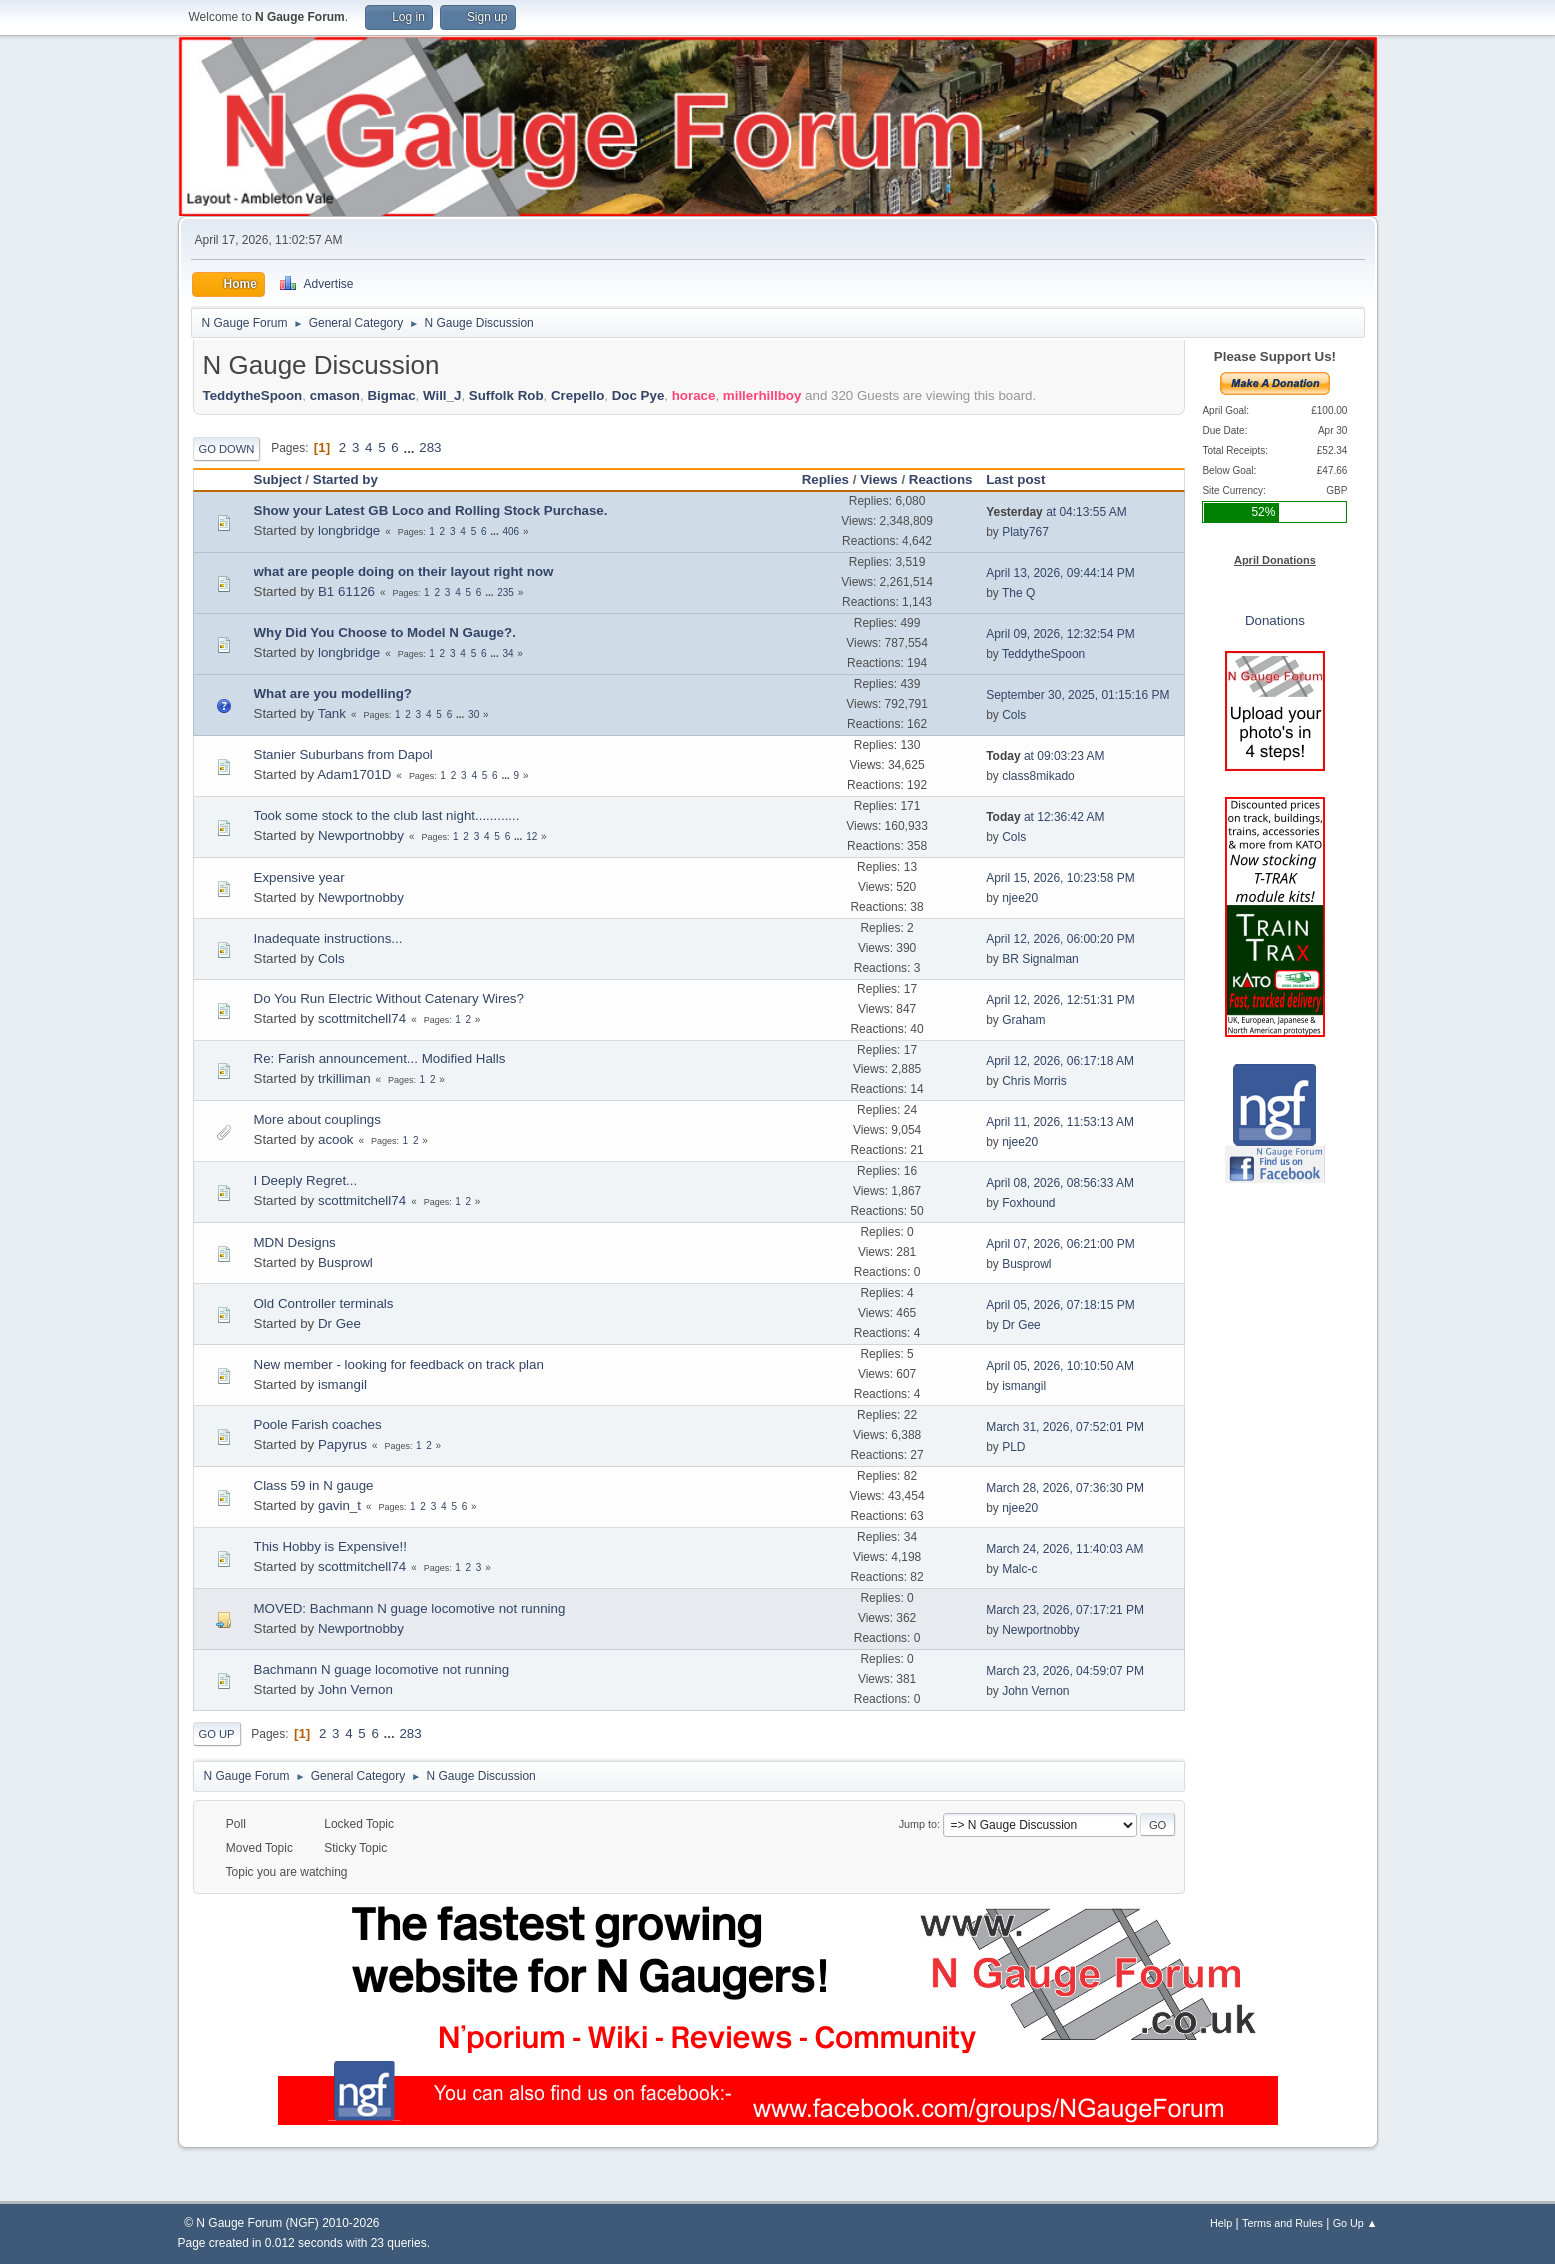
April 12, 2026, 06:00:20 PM (1060, 939)
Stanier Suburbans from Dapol (343, 754)
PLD (1013, 1447)
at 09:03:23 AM (1045, 756)
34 (507, 653)
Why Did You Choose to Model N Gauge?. (385, 632)
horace (694, 395)
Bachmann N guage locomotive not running (382, 1669)
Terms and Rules (1282, 2223)
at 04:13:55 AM (1056, 512)
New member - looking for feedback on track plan (399, 1364)
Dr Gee (339, 1323)
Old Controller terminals (324, 1303)
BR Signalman (1040, 959)
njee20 (1020, 898)
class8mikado (1038, 776)
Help (1221, 2223)
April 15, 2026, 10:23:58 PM (1060, 878)
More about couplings (317, 1119)
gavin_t (339, 1505)
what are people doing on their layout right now (404, 571)
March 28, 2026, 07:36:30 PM (1065, 1488)
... (410, 447)
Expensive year (299, 877)
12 (531, 836)
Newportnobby (361, 835)
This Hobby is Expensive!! (330, 1546)
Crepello (577, 395)
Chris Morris (1034, 1081)
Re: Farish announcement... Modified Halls (380, 1058)
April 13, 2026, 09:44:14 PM (1060, 573)
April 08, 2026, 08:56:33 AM (1060, 1183)
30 (473, 714)
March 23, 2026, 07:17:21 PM (1065, 1610)
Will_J (442, 395)
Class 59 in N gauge (314, 1485)
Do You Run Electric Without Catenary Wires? (389, 998)
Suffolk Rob (506, 395)
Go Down (227, 449)
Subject (278, 479)
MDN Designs (295, 1242)
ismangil (342, 1384)
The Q (1018, 593)
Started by (345, 479)
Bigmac (391, 395)
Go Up (217, 1734)
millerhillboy (762, 395)
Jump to (918, 1824)
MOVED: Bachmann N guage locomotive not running (410, 1608)
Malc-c (1019, 1569)
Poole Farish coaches (318, 1424)
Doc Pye (638, 395)
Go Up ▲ (1355, 2223)
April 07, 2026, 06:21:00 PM (1060, 1244)
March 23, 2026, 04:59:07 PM (1065, 1671)
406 (510, 531)
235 (505, 592)
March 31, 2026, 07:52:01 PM (1065, 1427)
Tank (332, 713)
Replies (825, 479)
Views (879, 479)
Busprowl (345, 1262)
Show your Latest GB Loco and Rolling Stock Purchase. (431, 510)
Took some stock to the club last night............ (387, 815)
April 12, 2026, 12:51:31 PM (1060, 1000)
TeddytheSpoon (253, 395)
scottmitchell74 (362, 1018)
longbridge (349, 530)
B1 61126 (346, 591)
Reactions (941, 479)
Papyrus (342, 1444)
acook (336, 1139)
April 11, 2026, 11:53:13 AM (1060, 1122)
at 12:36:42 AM (1045, 817)
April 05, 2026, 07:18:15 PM (1060, 1305)
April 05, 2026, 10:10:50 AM (1060, 1366)
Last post (1024, 479)
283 (430, 447)
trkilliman (344, 1078)
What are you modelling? (333, 693)
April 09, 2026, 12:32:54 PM (1060, 634)
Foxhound (1028, 1203)
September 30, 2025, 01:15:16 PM (1077, 695)
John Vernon (355, 1689)
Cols (1014, 715)
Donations (1275, 620)
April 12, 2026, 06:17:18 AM (1060, 1061)
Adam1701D (354, 774)
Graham (1023, 1020)
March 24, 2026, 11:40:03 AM (1064, 1549)
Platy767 (1025, 532)
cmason (335, 395)
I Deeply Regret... (306, 1180)
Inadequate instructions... (328, 938)
